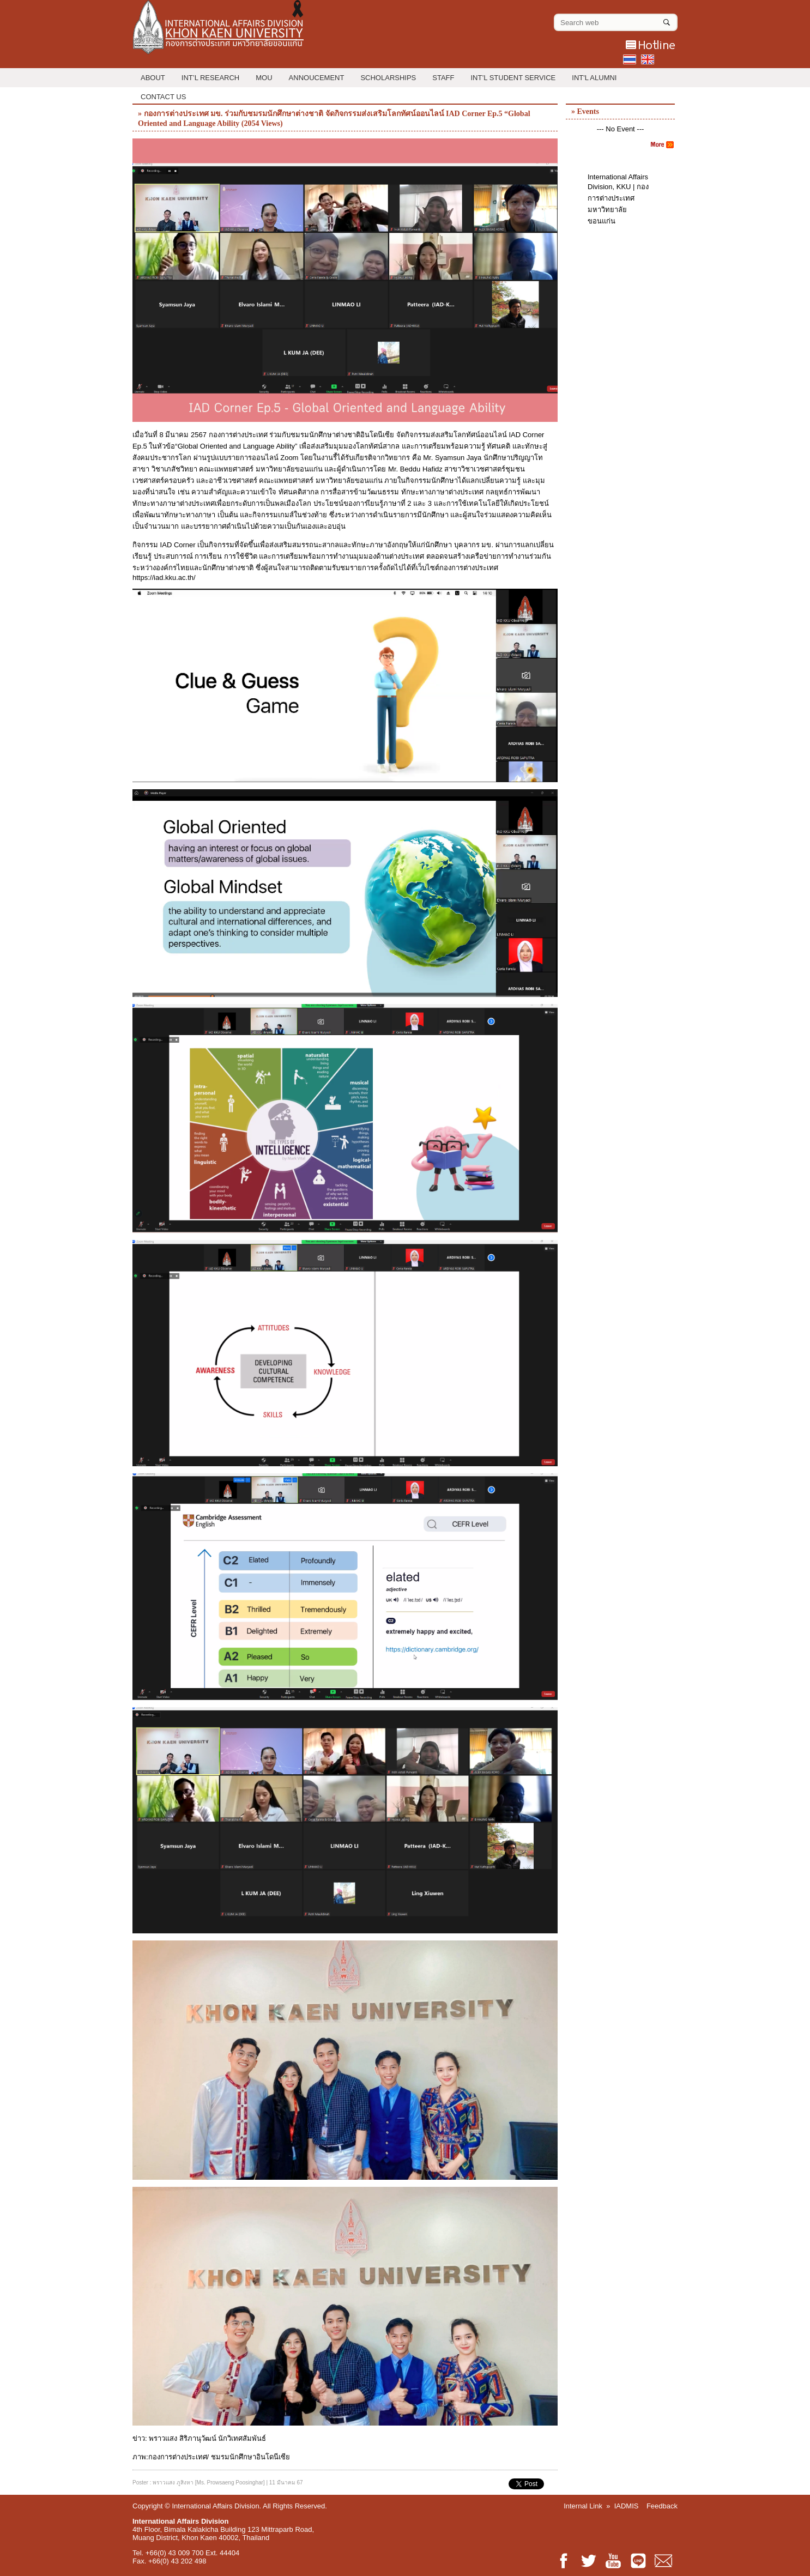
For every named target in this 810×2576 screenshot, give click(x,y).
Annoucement (316, 78)
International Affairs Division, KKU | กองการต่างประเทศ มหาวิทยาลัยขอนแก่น (618, 199)
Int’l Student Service (513, 78)
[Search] (666, 20)
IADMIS (626, 2506)
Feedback (662, 2506)
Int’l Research (210, 78)
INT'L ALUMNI (594, 78)
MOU (264, 78)
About (153, 78)
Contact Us (163, 97)
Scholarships (388, 78)
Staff (443, 78)
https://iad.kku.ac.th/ (164, 577)
